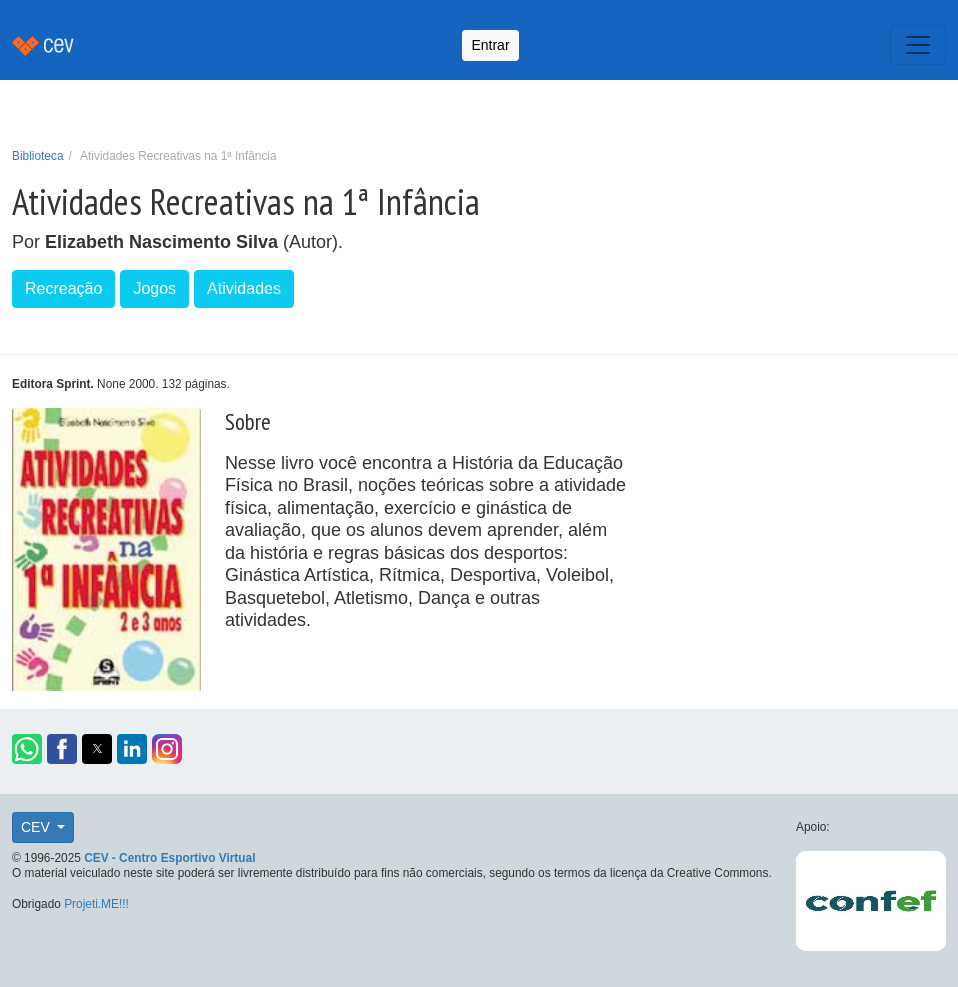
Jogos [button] (154, 288)
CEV (37, 827)
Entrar (490, 45)
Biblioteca (38, 156)
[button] (27, 749)
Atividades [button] (244, 288)
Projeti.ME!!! (96, 904)
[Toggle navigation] (918, 45)
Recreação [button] (63, 288)
